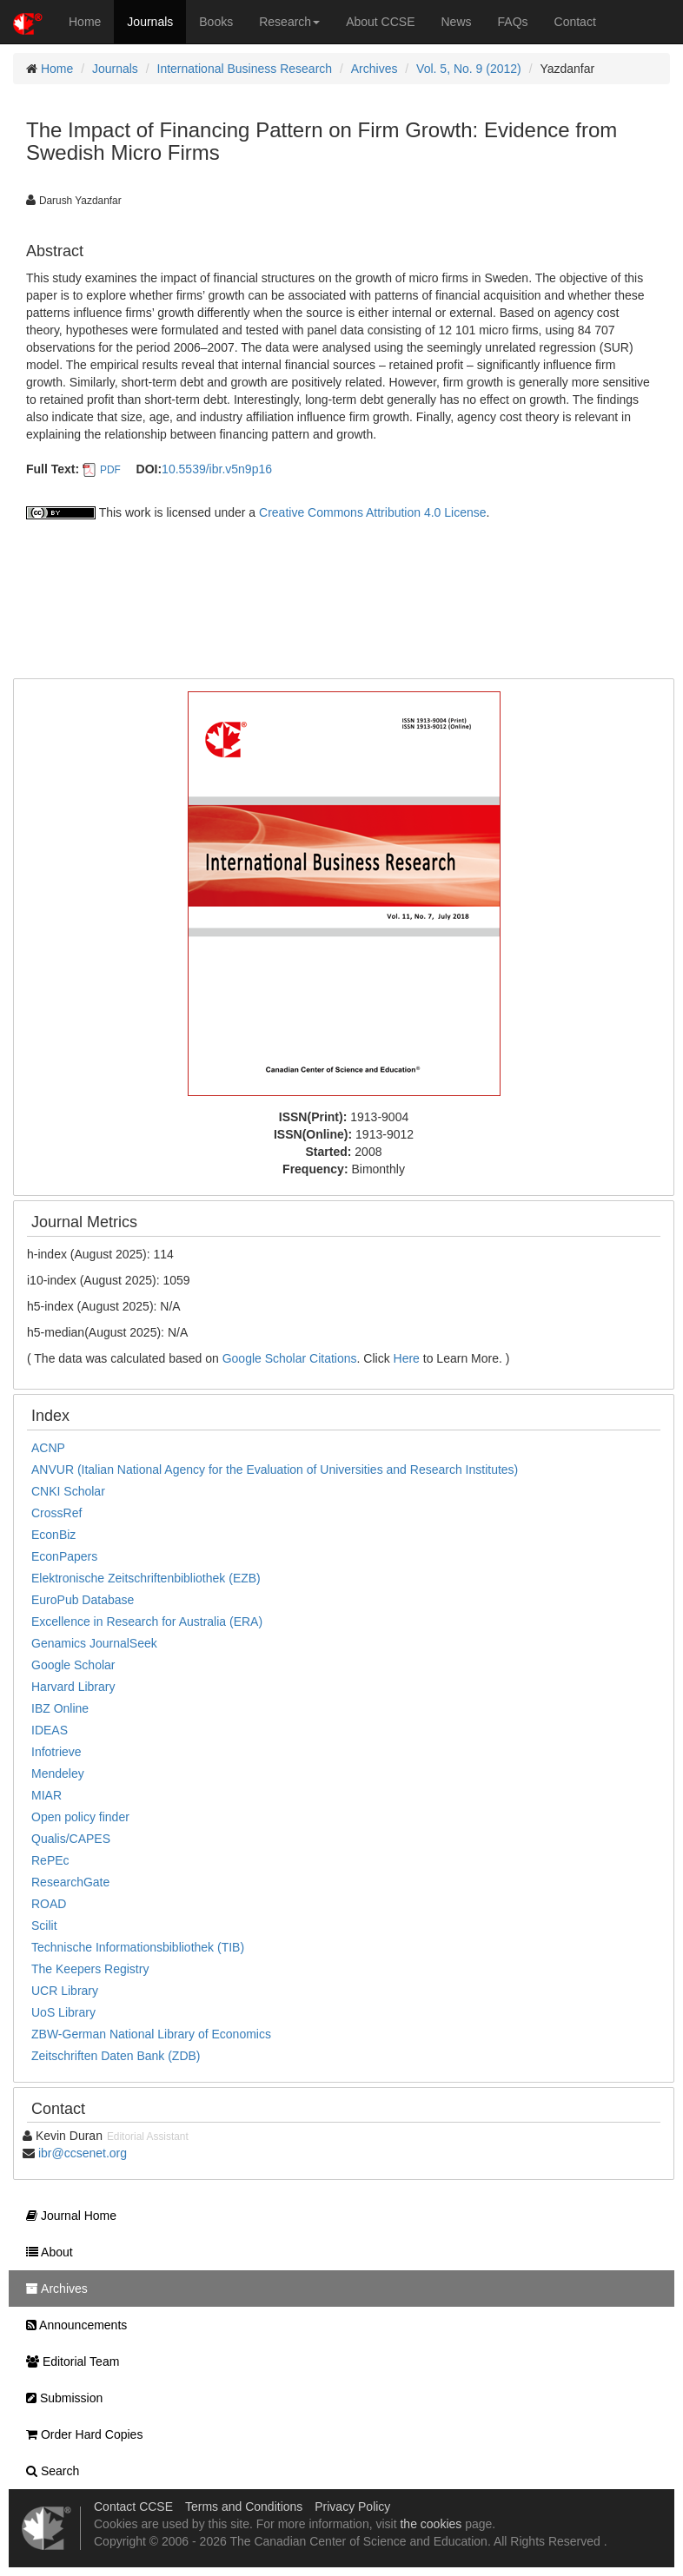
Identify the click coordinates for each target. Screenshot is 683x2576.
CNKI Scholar (68, 1491)
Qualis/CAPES (70, 1839)
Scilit (44, 1925)
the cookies (430, 2524)
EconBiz (53, 1535)
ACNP (48, 1448)
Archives (374, 69)
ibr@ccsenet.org (82, 2153)
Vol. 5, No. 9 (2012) (468, 69)
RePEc (50, 1860)
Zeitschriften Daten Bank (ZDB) (116, 2056)
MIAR (46, 1795)
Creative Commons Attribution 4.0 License (372, 512)
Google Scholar (73, 1665)
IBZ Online (60, 1708)
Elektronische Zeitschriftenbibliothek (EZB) (146, 1578)
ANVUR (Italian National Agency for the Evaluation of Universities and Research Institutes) (274, 1469)
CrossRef (56, 1513)
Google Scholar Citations (289, 1358)
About (45, 2252)
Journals (150, 22)
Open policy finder (80, 1817)
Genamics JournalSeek (94, 1643)
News (456, 22)
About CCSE (380, 22)
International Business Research (245, 69)
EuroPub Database (82, 1600)
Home (85, 22)
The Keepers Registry (90, 1969)
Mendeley (57, 1773)
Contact (575, 22)
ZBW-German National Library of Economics (151, 2034)
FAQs (513, 22)
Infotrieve (56, 1752)
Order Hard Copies (80, 2434)
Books (216, 22)
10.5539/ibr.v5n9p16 (217, 469)
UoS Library (63, 2012)
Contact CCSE (133, 2506)
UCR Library (64, 1991)
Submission (60, 2398)
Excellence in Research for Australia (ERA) (146, 1621)
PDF (110, 470)
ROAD (48, 1904)
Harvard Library (73, 1687)
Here (407, 1358)
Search (48, 2471)
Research (289, 22)
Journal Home (66, 2216)
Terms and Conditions (243, 2506)
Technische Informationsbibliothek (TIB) (137, 1947)
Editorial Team (68, 2361)
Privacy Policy (352, 2506)
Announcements (72, 2325)
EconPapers (64, 1556)
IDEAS (49, 1730)
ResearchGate (70, 1882)
